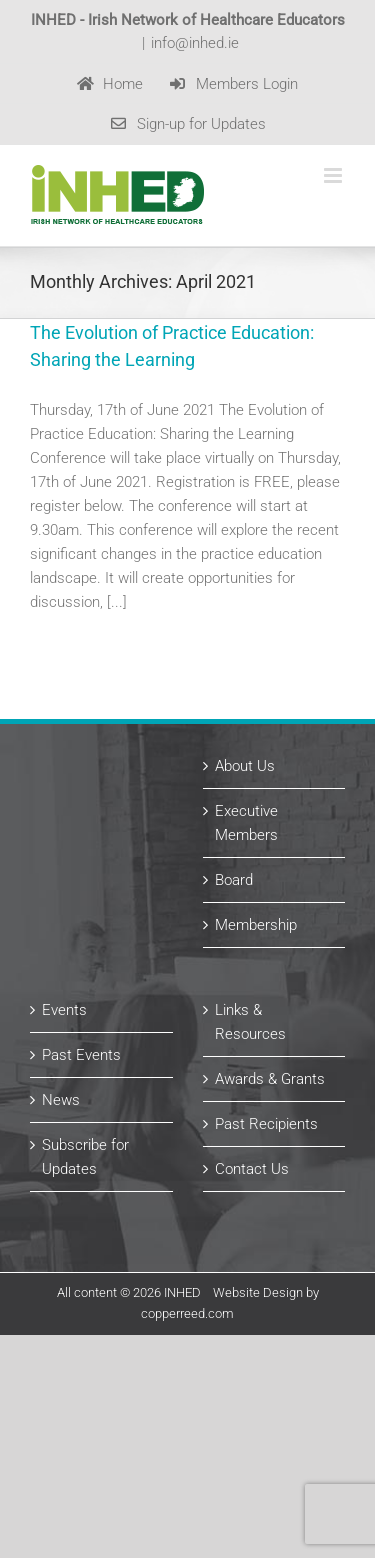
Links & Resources (250, 1022)
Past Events (81, 1055)
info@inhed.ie (195, 43)
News (61, 1100)
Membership (256, 925)
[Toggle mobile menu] (334, 175)
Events (64, 1010)
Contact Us (252, 1169)
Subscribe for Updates (85, 1157)
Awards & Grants (270, 1079)
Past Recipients (266, 1124)
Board (234, 880)
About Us (245, 766)
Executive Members (246, 823)
